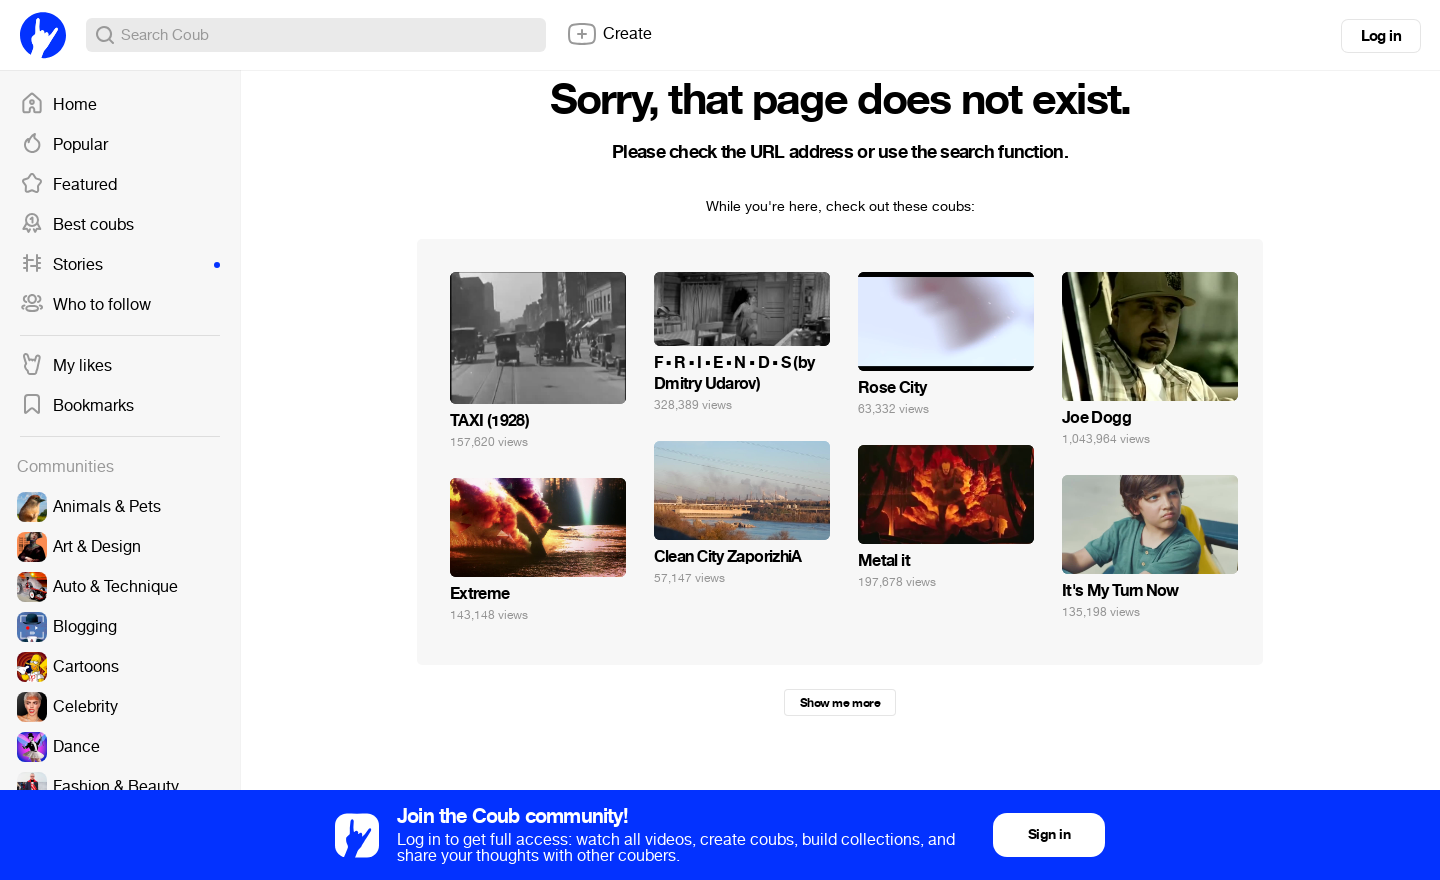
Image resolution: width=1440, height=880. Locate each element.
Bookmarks (77, 406)
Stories (120, 265)
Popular (64, 145)
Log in (1381, 36)
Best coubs (77, 225)
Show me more (840, 703)
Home (58, 105)
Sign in (1049, 834)
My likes (66, 366)
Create (609, 34)
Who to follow (85, 305)
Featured (68, 185)
